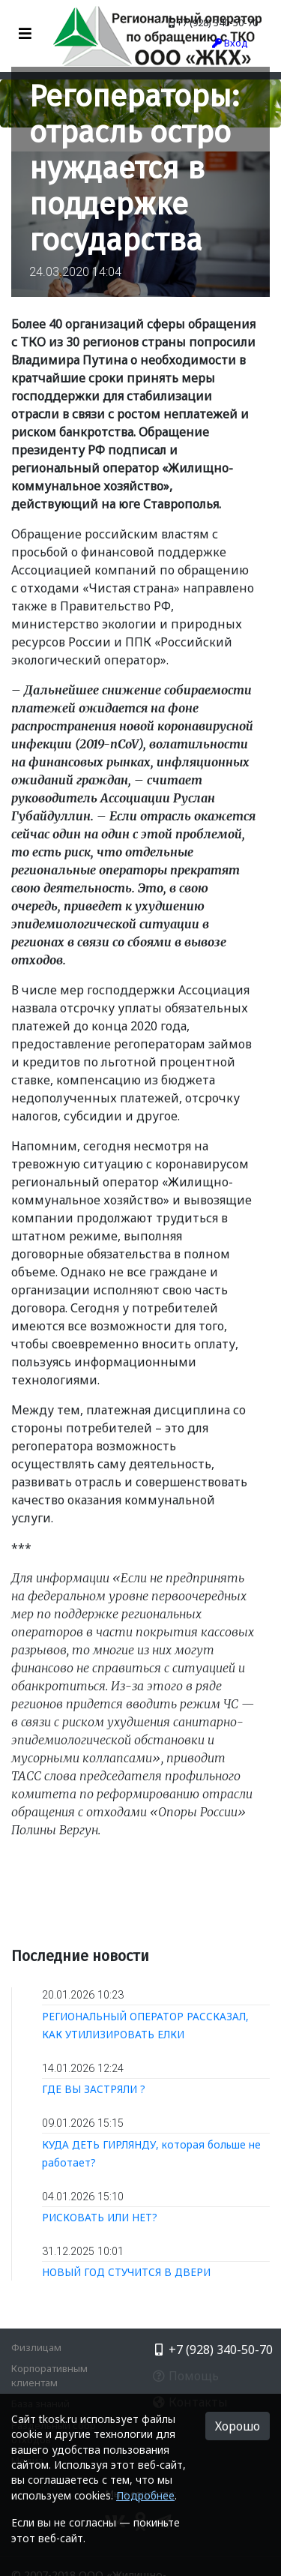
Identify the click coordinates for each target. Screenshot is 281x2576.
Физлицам (36, 2347)
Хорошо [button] (237, 2426)
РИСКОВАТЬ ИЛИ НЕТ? (99, 2217)
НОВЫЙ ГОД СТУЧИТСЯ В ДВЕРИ (126, 2272)
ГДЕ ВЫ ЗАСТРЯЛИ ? (93, 2089)
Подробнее (145, 2495)
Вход (230, 42)
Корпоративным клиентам (49, 2375)
